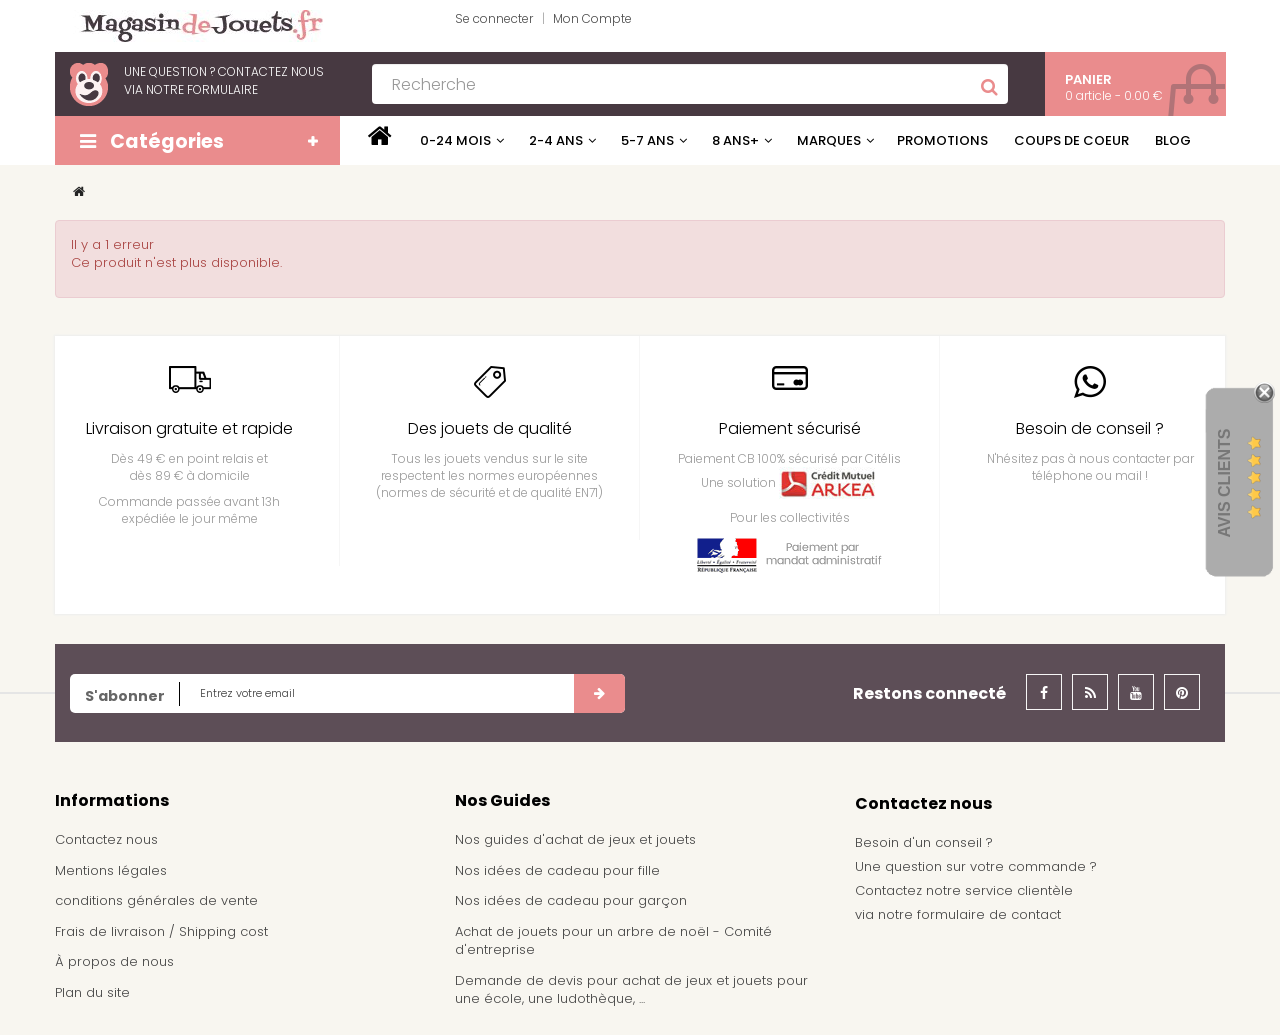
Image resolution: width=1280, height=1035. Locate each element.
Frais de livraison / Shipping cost (161, 931)
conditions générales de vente (156, 900)
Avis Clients (1224, 483)
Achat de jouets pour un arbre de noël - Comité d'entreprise (613, 941)
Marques (829, 140)
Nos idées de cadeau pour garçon (571, 900)
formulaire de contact (989, 914)
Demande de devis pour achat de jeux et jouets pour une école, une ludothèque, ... (631, 990)
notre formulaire (202, 89)
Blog (1173, 140)
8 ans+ (735, 140)
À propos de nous (114, 961)
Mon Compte (592, 18)
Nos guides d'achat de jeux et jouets (575, 839)
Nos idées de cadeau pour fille (557, 870)
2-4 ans (556, 140)
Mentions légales (111, 870)
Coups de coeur (1071, 140)
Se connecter (494, 18)
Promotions (942, 140)
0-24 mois (455, 140)
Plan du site (92, 992)
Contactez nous (106, 839)
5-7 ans (647, 140)
